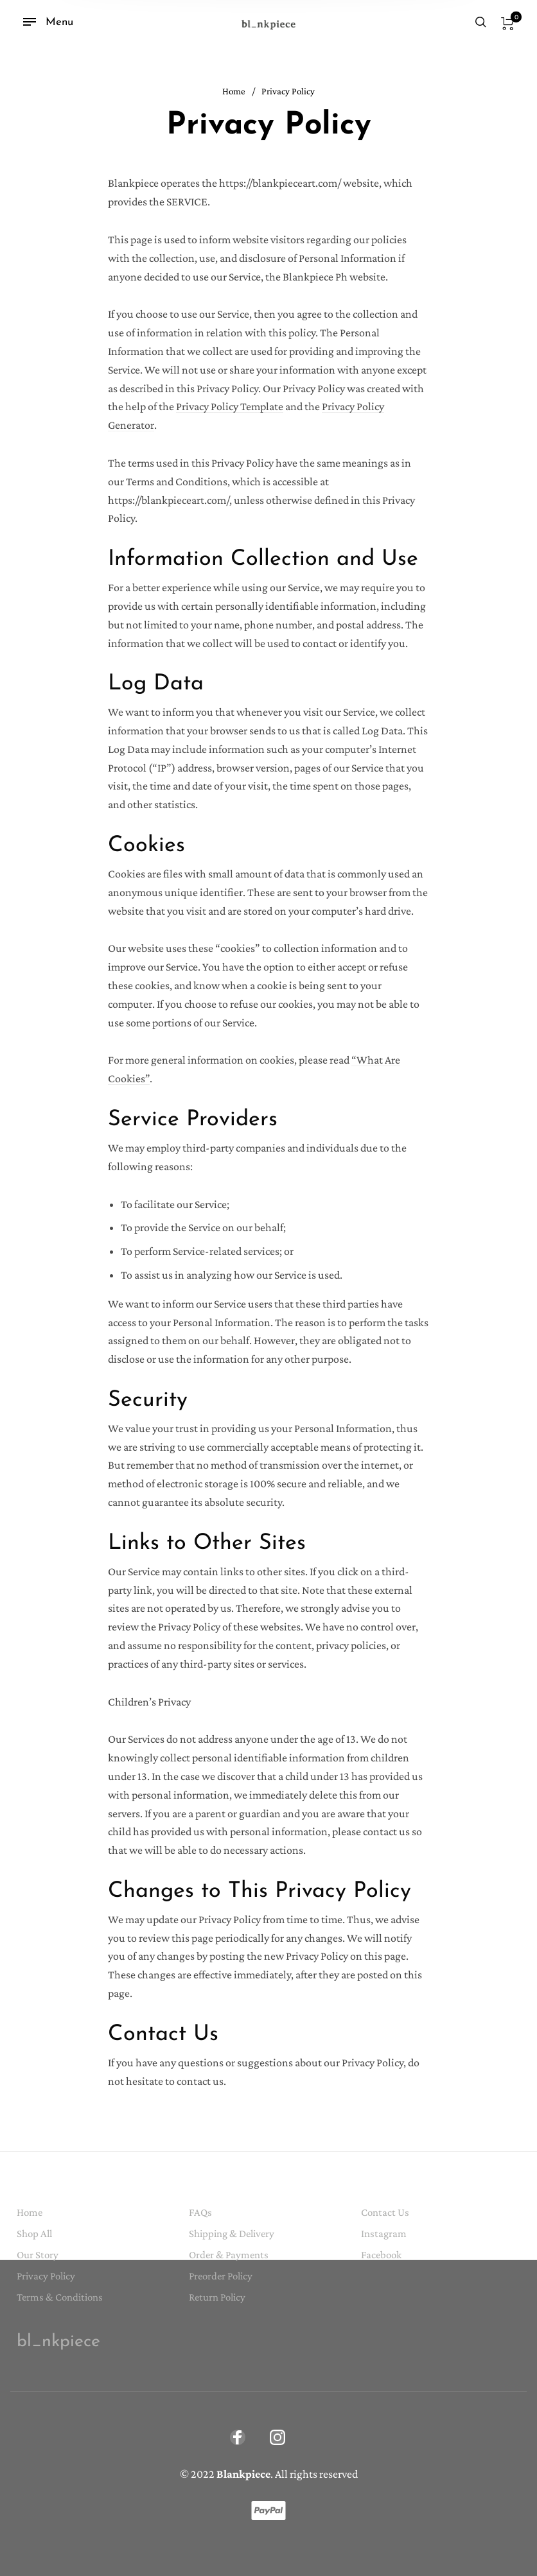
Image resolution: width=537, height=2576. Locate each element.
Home (233, 91)
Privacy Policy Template (229, 406)
